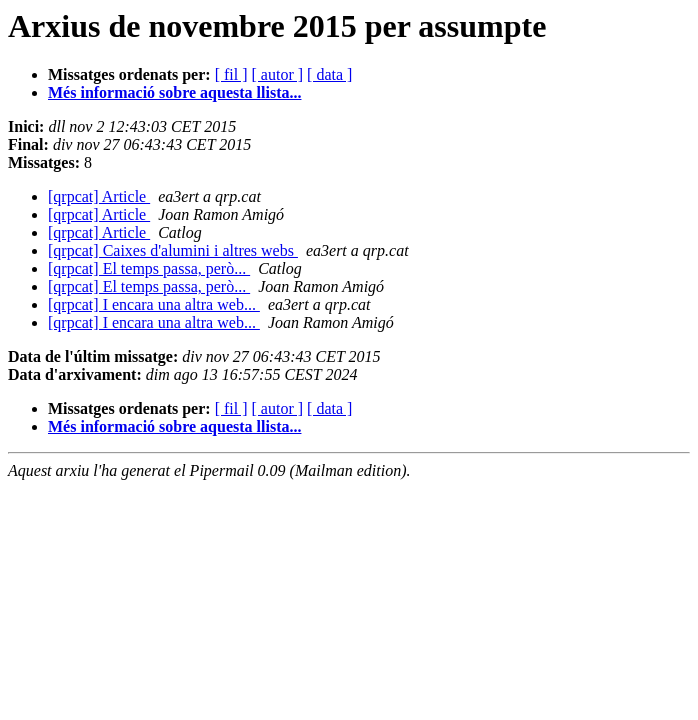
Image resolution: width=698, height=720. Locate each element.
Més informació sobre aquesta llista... (174, 92)
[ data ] (329, 74)
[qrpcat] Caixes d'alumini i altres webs (173, 250)
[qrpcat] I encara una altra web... (154, 304)
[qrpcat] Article (99, 196)
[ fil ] (231, 74)
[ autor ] (278, 74)
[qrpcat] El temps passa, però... (149, 268)
